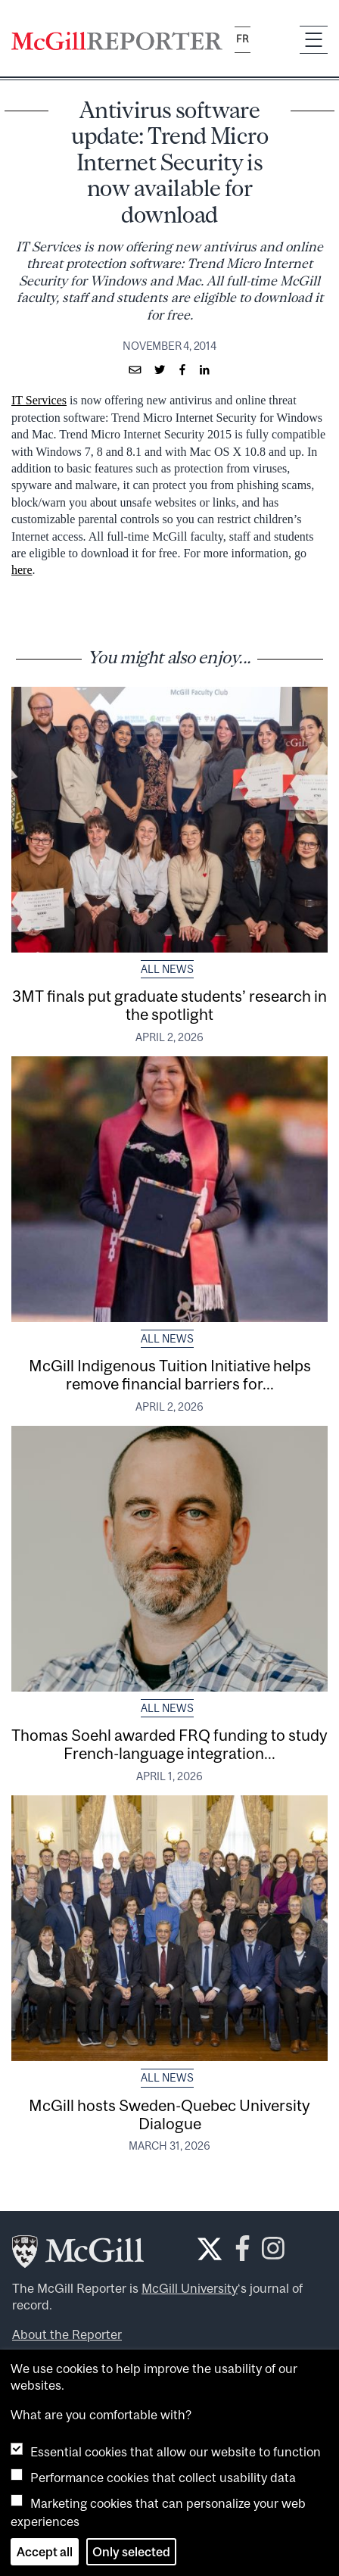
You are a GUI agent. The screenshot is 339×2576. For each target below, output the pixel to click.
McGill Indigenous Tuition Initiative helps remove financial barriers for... (170, 1374)
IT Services (39, 400)
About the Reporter (67, 2334)
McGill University (190, 2288)
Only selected (131, 2551)
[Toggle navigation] (314, 40)
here (22, 569)
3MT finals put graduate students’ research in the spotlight (169, 1005)
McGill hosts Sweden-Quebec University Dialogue (169, 2114)
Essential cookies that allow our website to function (175, 2451)
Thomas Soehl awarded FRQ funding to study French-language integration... (169, 1744)
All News (167, 969)
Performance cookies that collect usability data (163, 2477)
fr (242, 39)
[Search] (275, 40)
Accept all (45, 2551)
